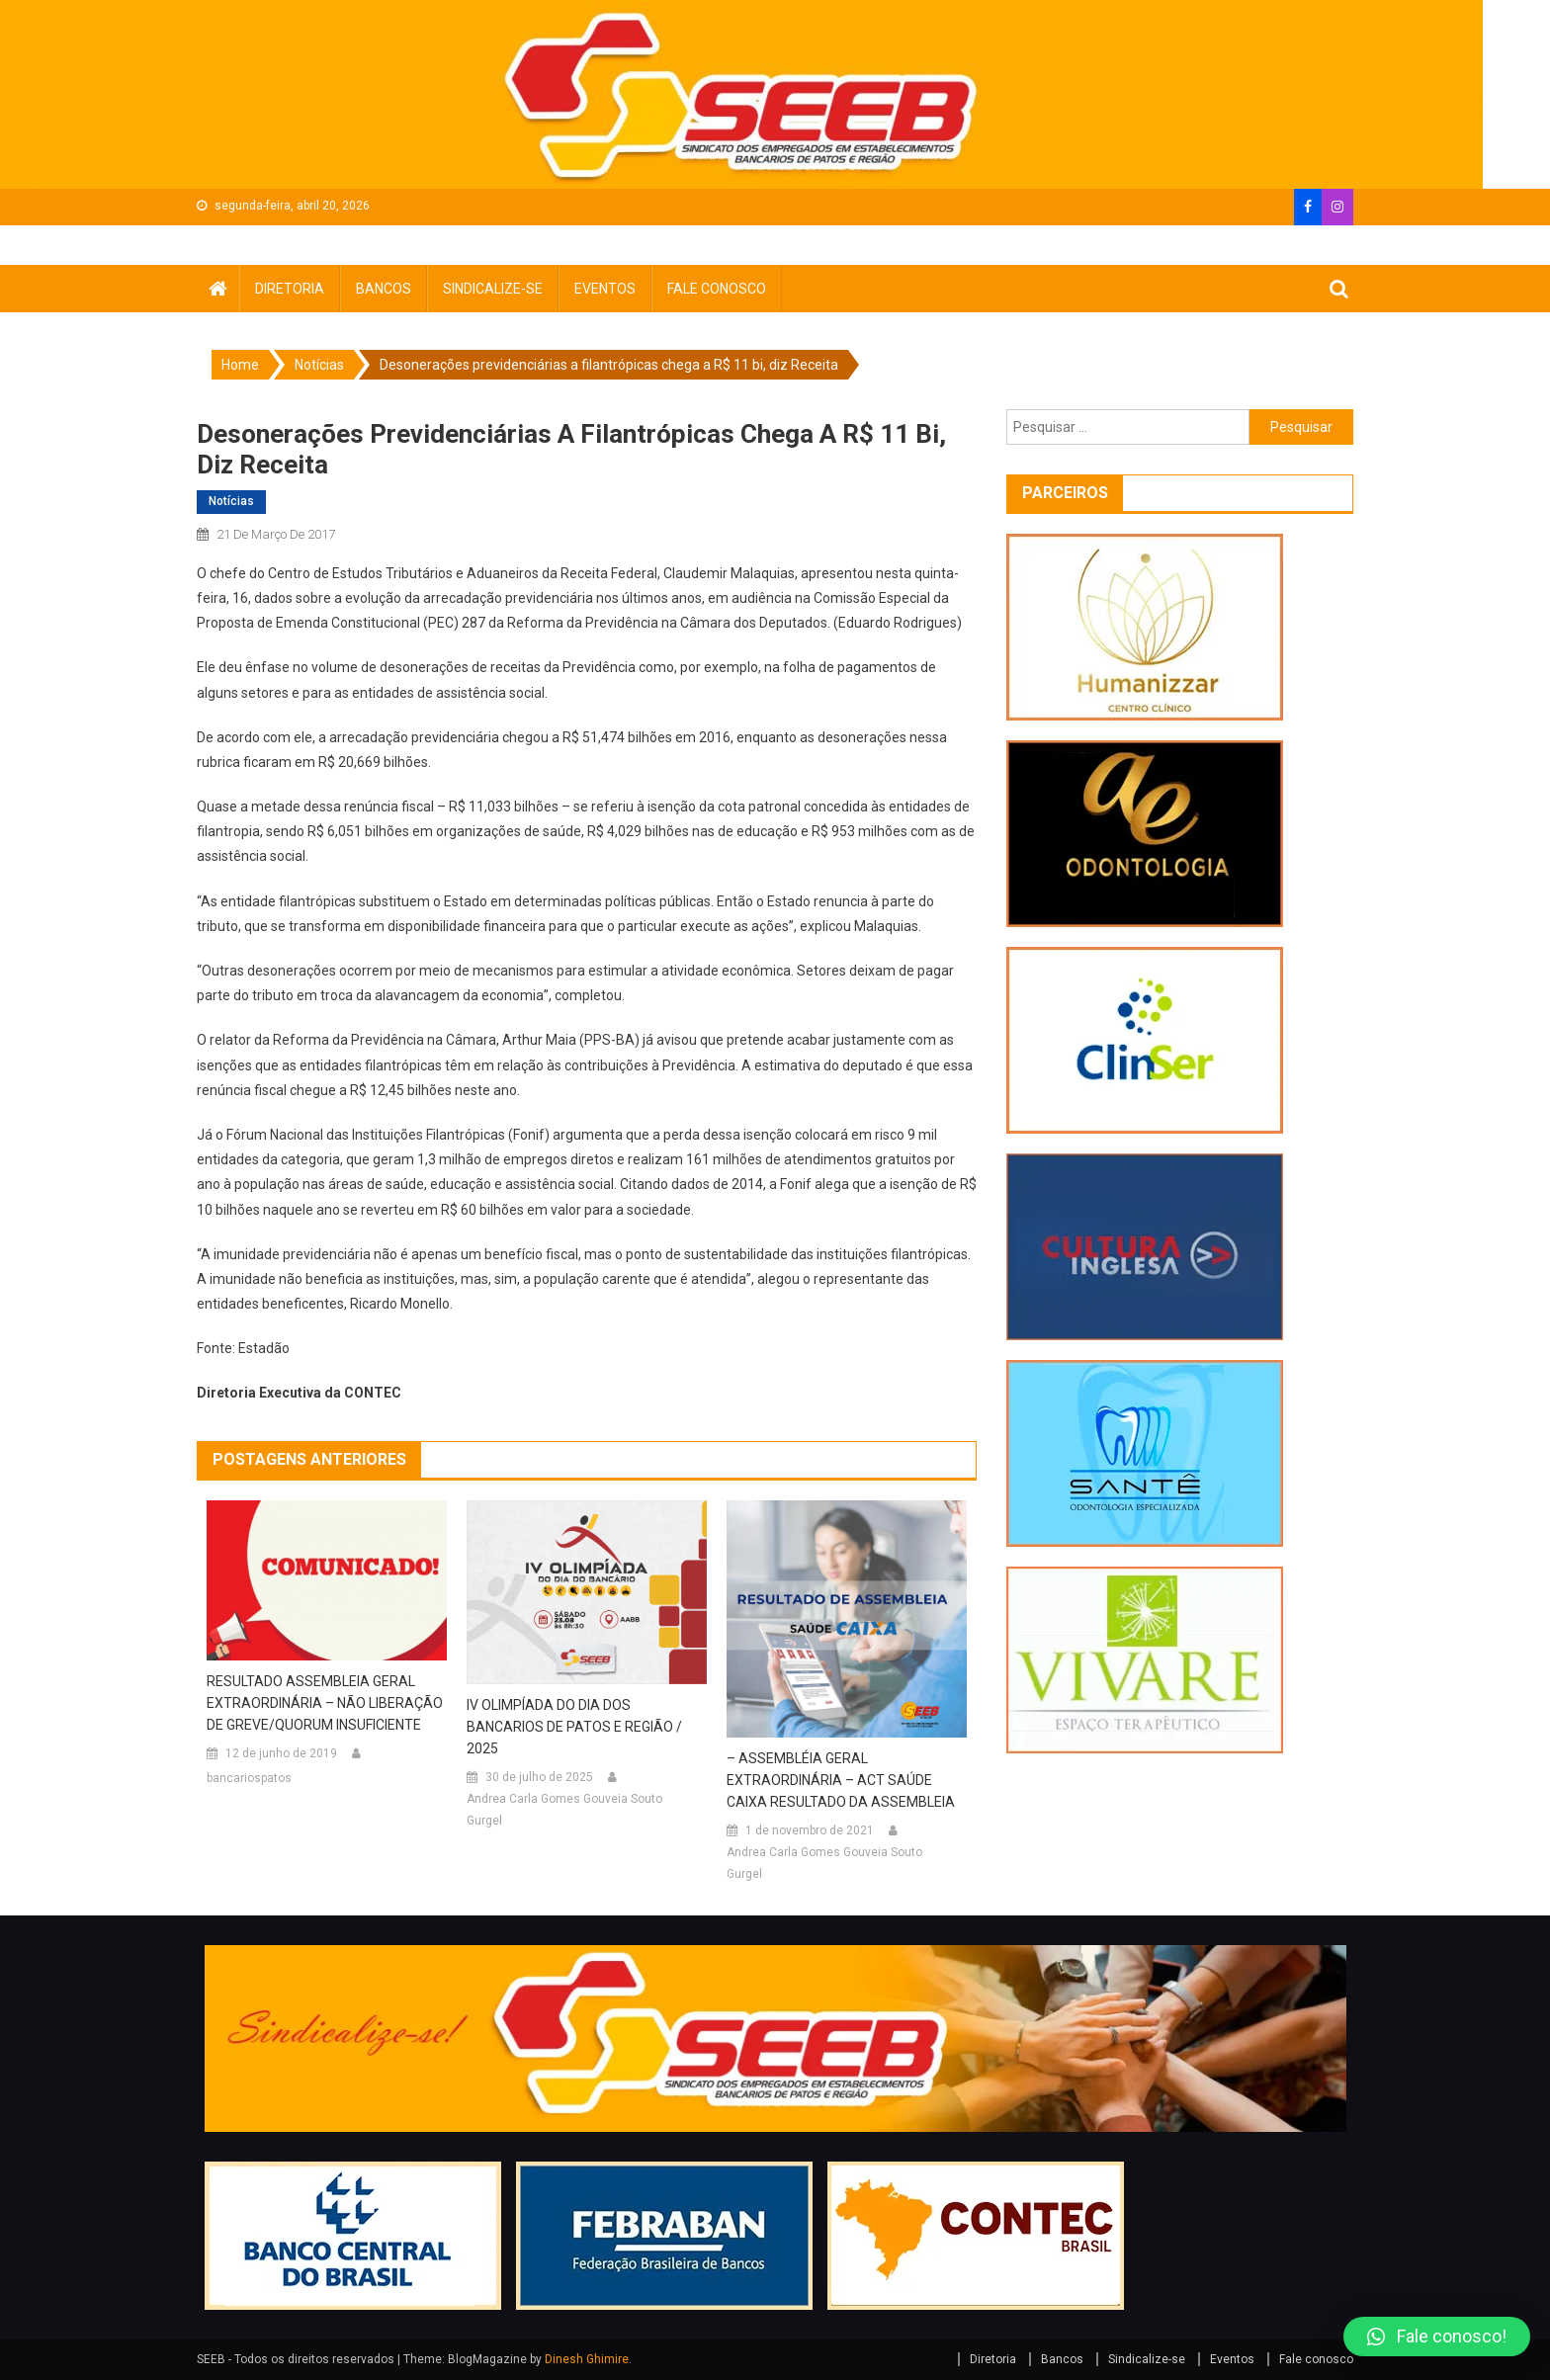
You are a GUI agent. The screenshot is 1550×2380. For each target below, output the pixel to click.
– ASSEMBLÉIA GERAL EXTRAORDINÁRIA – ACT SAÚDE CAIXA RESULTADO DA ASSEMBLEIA (841, 1780)
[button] (1436, 2336)
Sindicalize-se (493, 289)
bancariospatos (249, 1778)
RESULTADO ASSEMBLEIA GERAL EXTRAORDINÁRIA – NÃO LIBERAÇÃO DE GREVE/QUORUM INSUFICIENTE (325, 1703)
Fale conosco (716, 289)
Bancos (383, 289)
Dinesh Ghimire (587, 2359)
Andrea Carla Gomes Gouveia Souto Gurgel (564, 1810)
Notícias (231, 501)
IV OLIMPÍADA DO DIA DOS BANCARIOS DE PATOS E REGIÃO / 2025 (574, 1726)
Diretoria (289, 289)
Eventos (605, 289)
